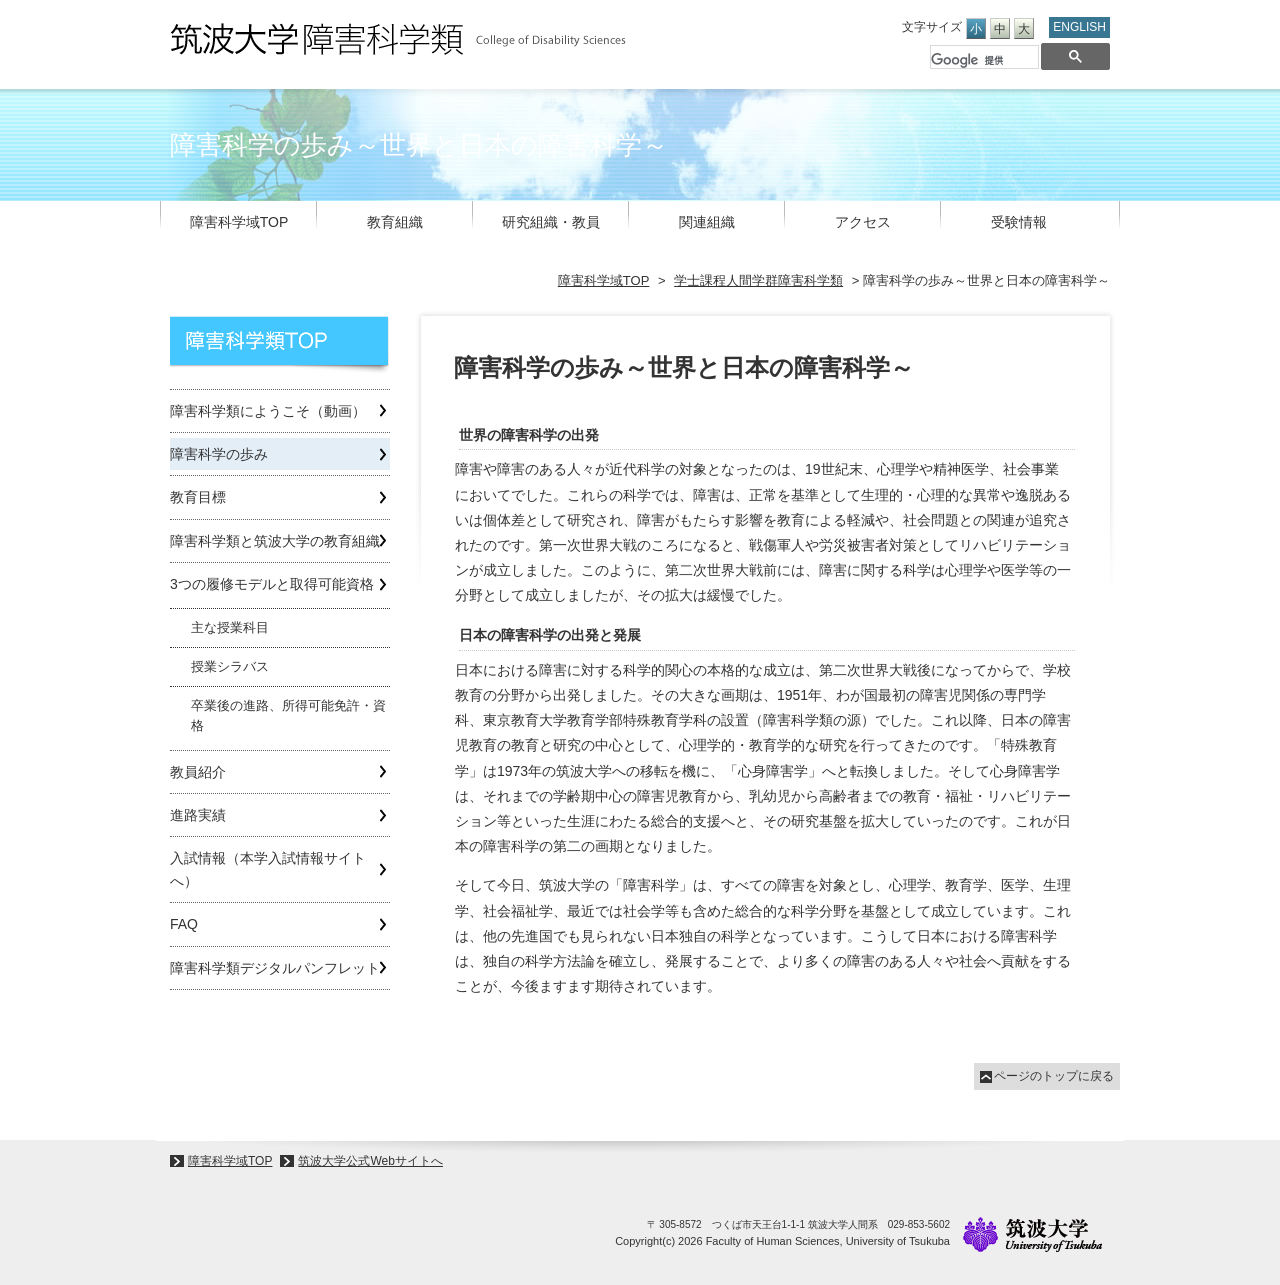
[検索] (982, 60)
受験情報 (1019, 222)
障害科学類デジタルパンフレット (275, 968)
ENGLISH (1079, 27)
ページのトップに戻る (1054, 1076)
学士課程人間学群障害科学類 (758, 280)
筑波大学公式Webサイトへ (370, 1161)
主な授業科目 (230, 628)
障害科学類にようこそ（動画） (268, 411)
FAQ (184, 924)
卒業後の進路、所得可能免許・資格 (288, 716)
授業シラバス (230, 667)
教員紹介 (198, 772)
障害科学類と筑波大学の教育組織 (275, 541)
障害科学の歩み (219, 454)
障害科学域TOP (239, 222)
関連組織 (707, 222)
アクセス (863, 222)
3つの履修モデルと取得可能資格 (272, 584)
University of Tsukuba (1033, 1234)
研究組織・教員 (551, 222)
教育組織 (395, 222)
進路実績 (198, 815)
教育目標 (198, 497)
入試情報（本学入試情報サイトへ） (268, 869)
